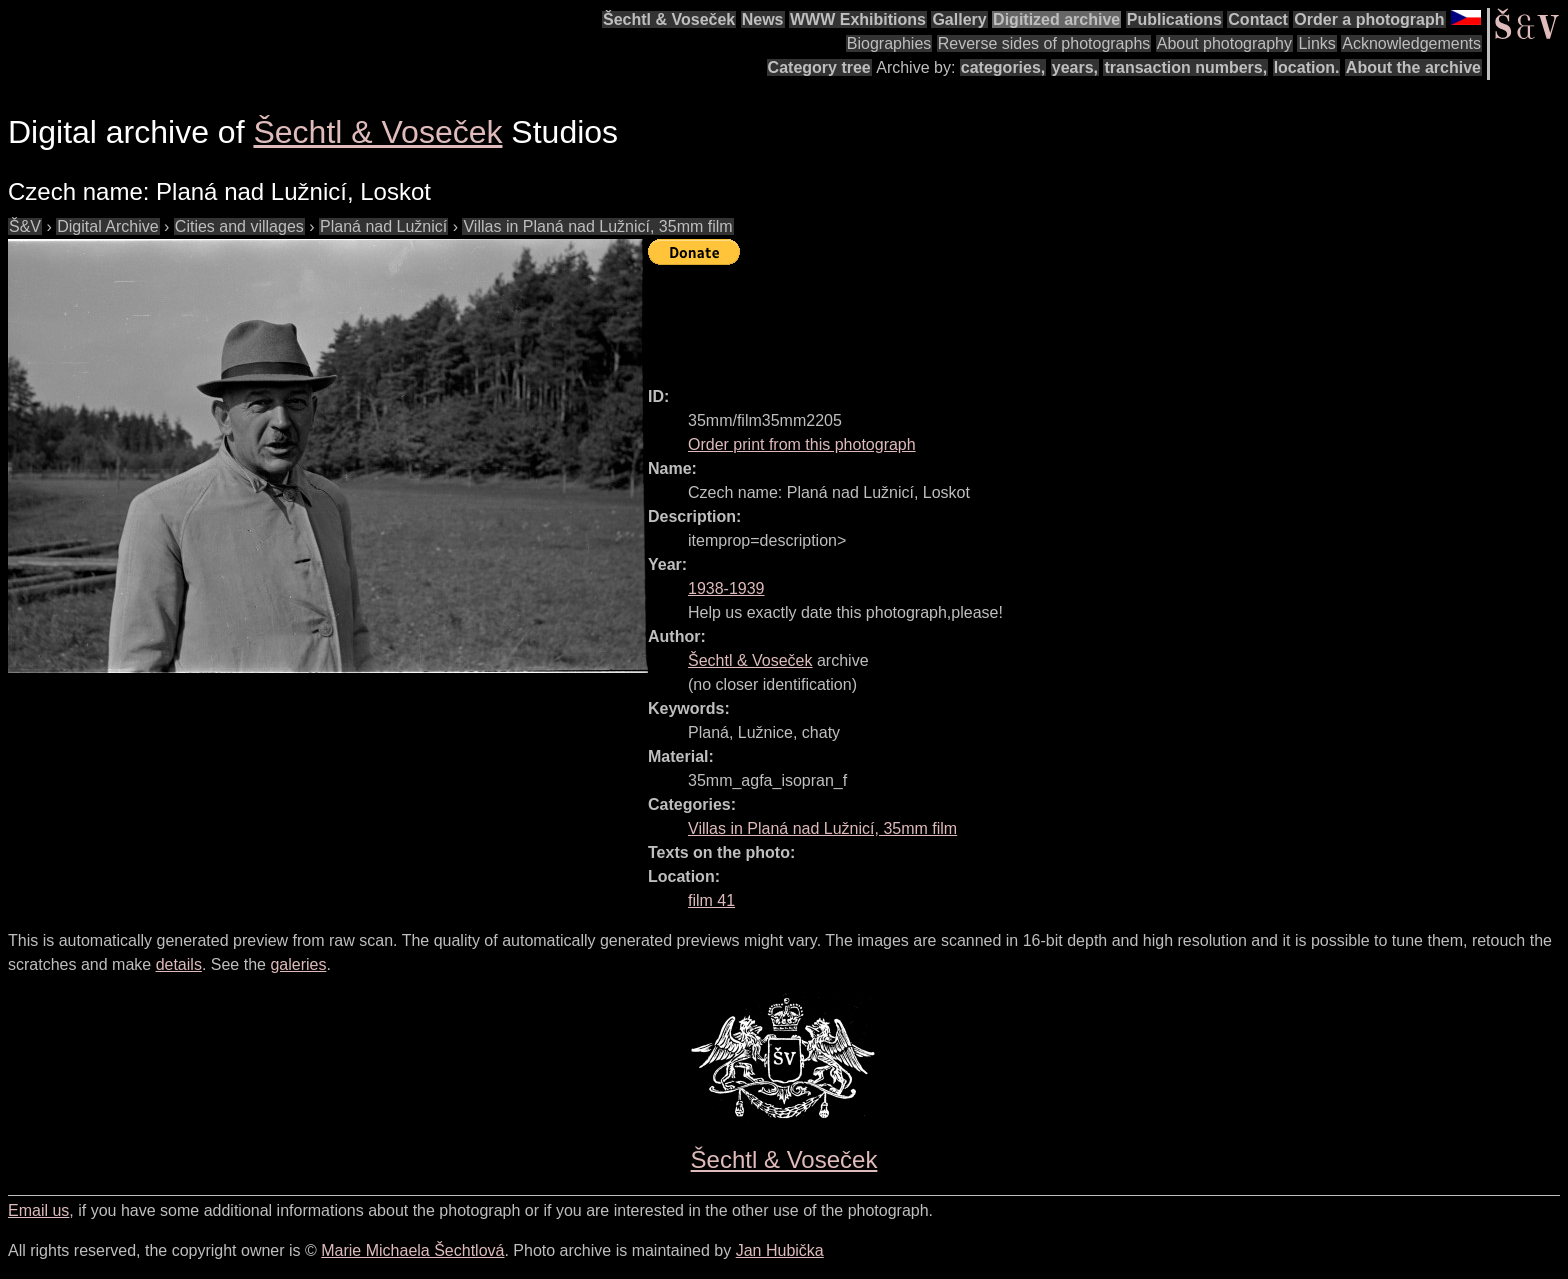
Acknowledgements (1411, 43)
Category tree (819, 67)
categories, (1003, 67)
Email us (38, 1210)
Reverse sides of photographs (1044, 43)
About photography (1224, 43)
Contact (1258, 19)
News (763, 19)
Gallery (959, 19)
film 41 (711, 900)
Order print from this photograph (802, 444)
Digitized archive (1056, 19)
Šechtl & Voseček (669, 19)
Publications (1174, 19)
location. (1307, 67)
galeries (298, 964)
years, (1075, 67)
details (179, 964)
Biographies (889, 43)
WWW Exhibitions (858, 19)
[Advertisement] (1012, 317)
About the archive (1413, 67)
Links (1316, 43)
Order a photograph (1369, 19)
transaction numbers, (1185, 67)
